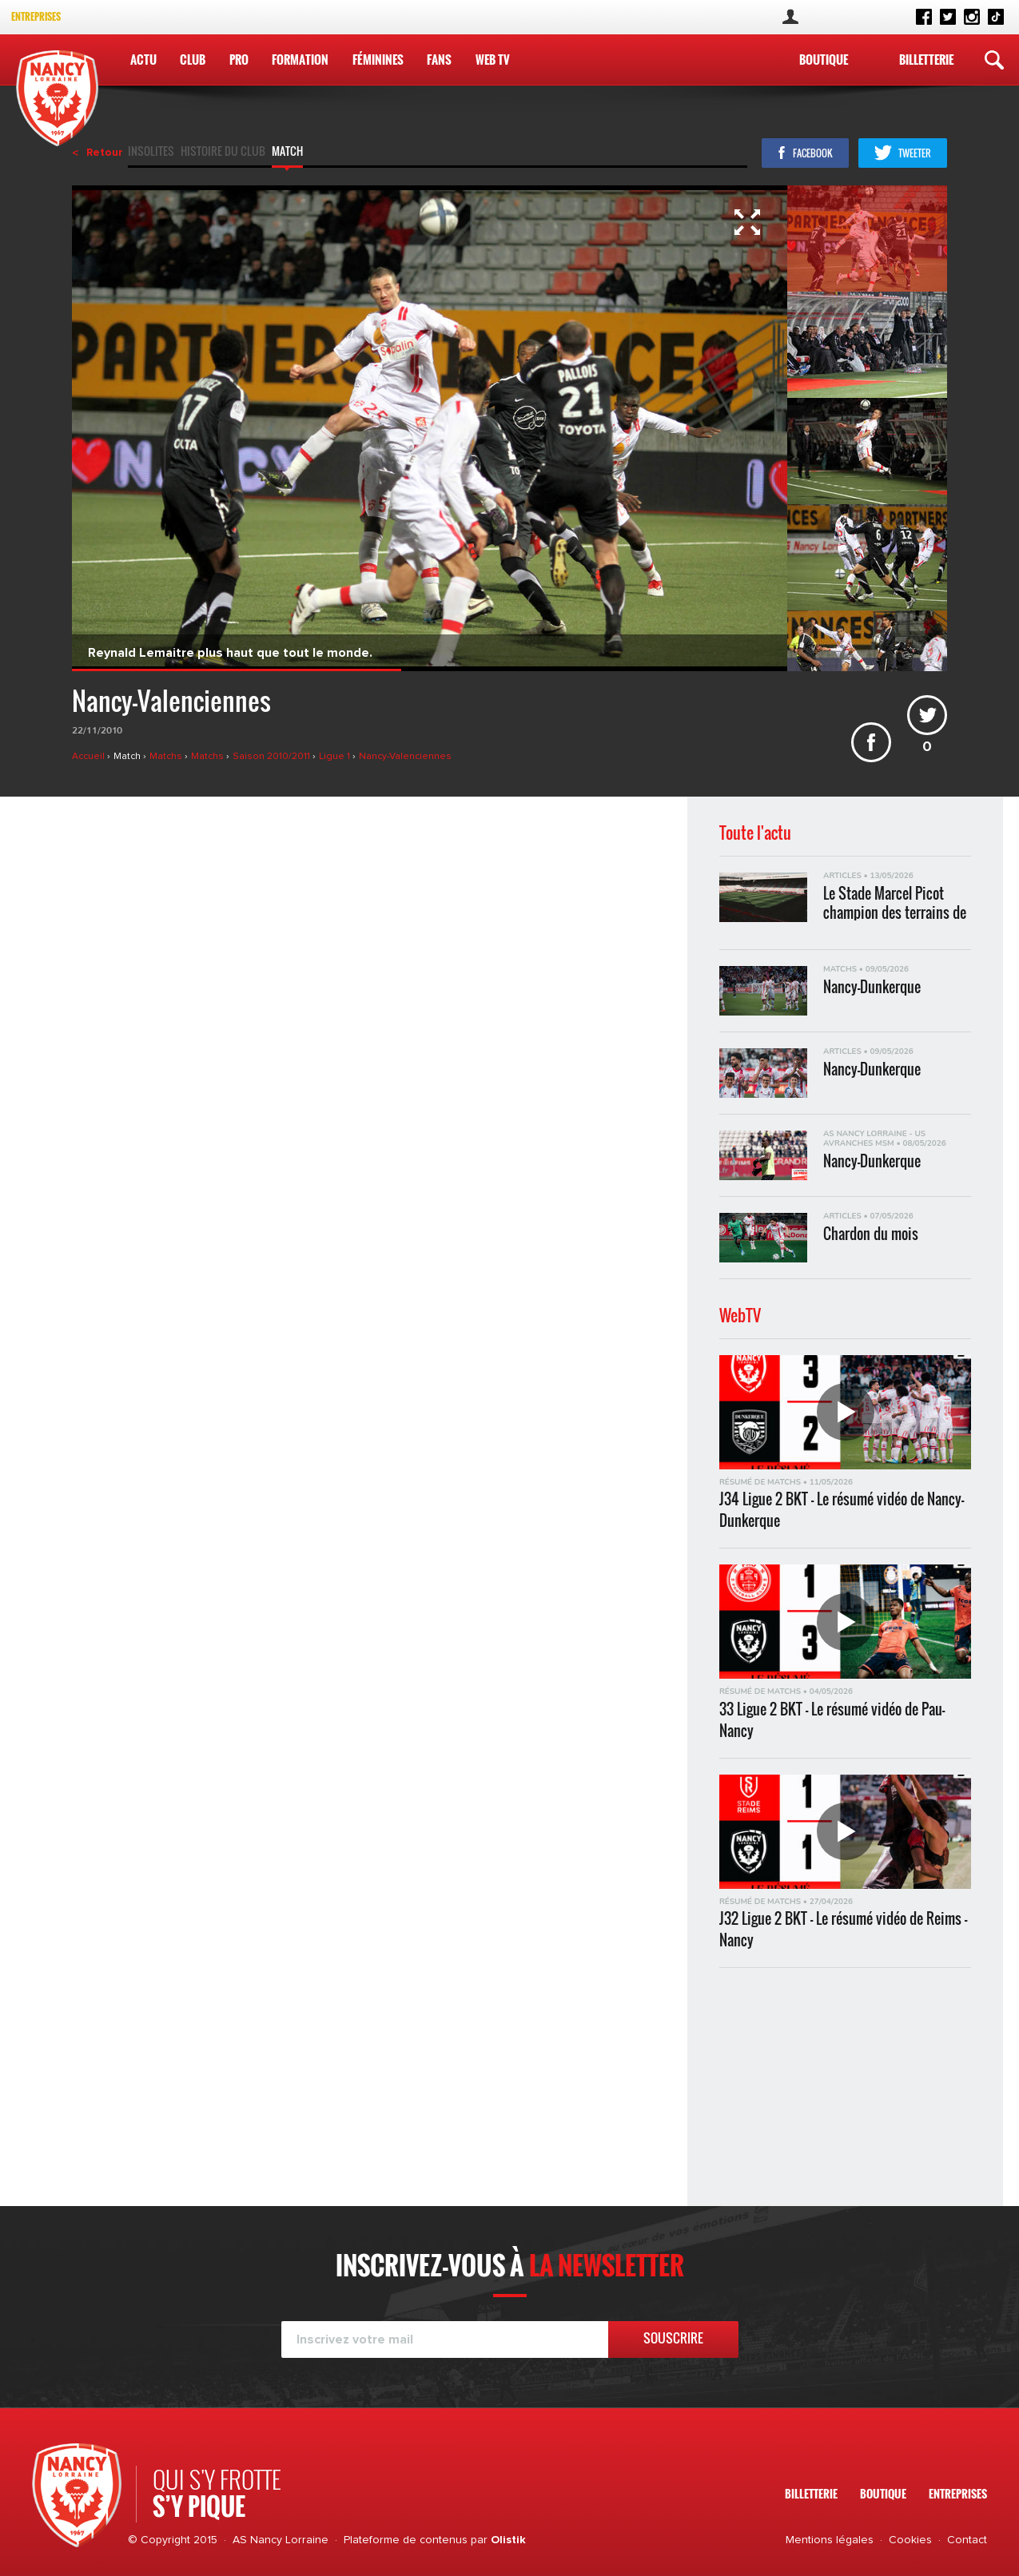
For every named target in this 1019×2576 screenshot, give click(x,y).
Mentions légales (830, 2540)
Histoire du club (223, 152)
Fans (439, 59)
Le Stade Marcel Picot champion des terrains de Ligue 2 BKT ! (894, 902)
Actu (143, 59)
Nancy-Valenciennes (405, 756)
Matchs (167, 756)
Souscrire (673, 2337)
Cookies (910, 2540)
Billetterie (926, 59)
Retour (104, 152)
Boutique (823, 59)
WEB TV (493, 59)
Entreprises (36, 16)
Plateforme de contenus (406, 2540)
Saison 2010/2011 (272, 756)
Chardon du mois (870, 1234)
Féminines (378, 59)
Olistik (508, 2540)
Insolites (151, 152)
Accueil (89, 756)
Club (192, 59)
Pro (239, 59)
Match (287, 152)
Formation (300, 59)
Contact (967, 2540)
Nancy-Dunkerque (872, 987)
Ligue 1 (335, 756)
